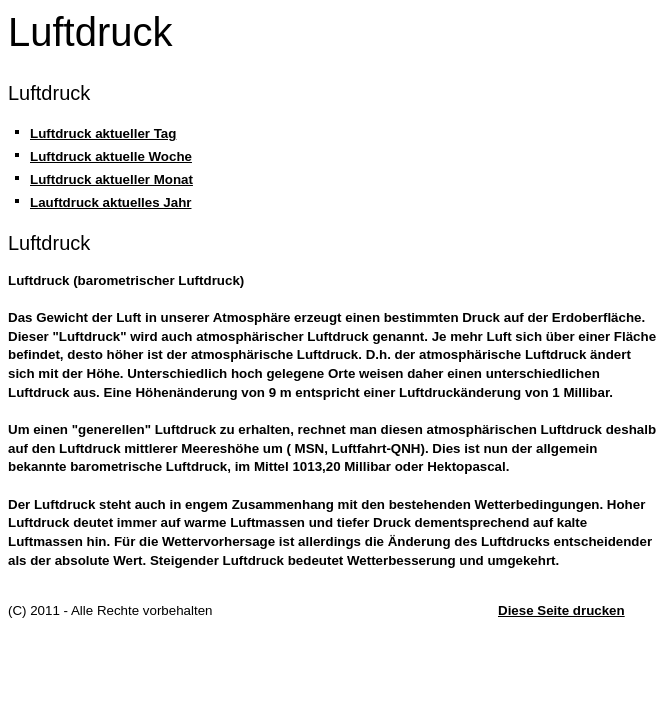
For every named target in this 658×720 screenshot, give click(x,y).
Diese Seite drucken (561, 610)
